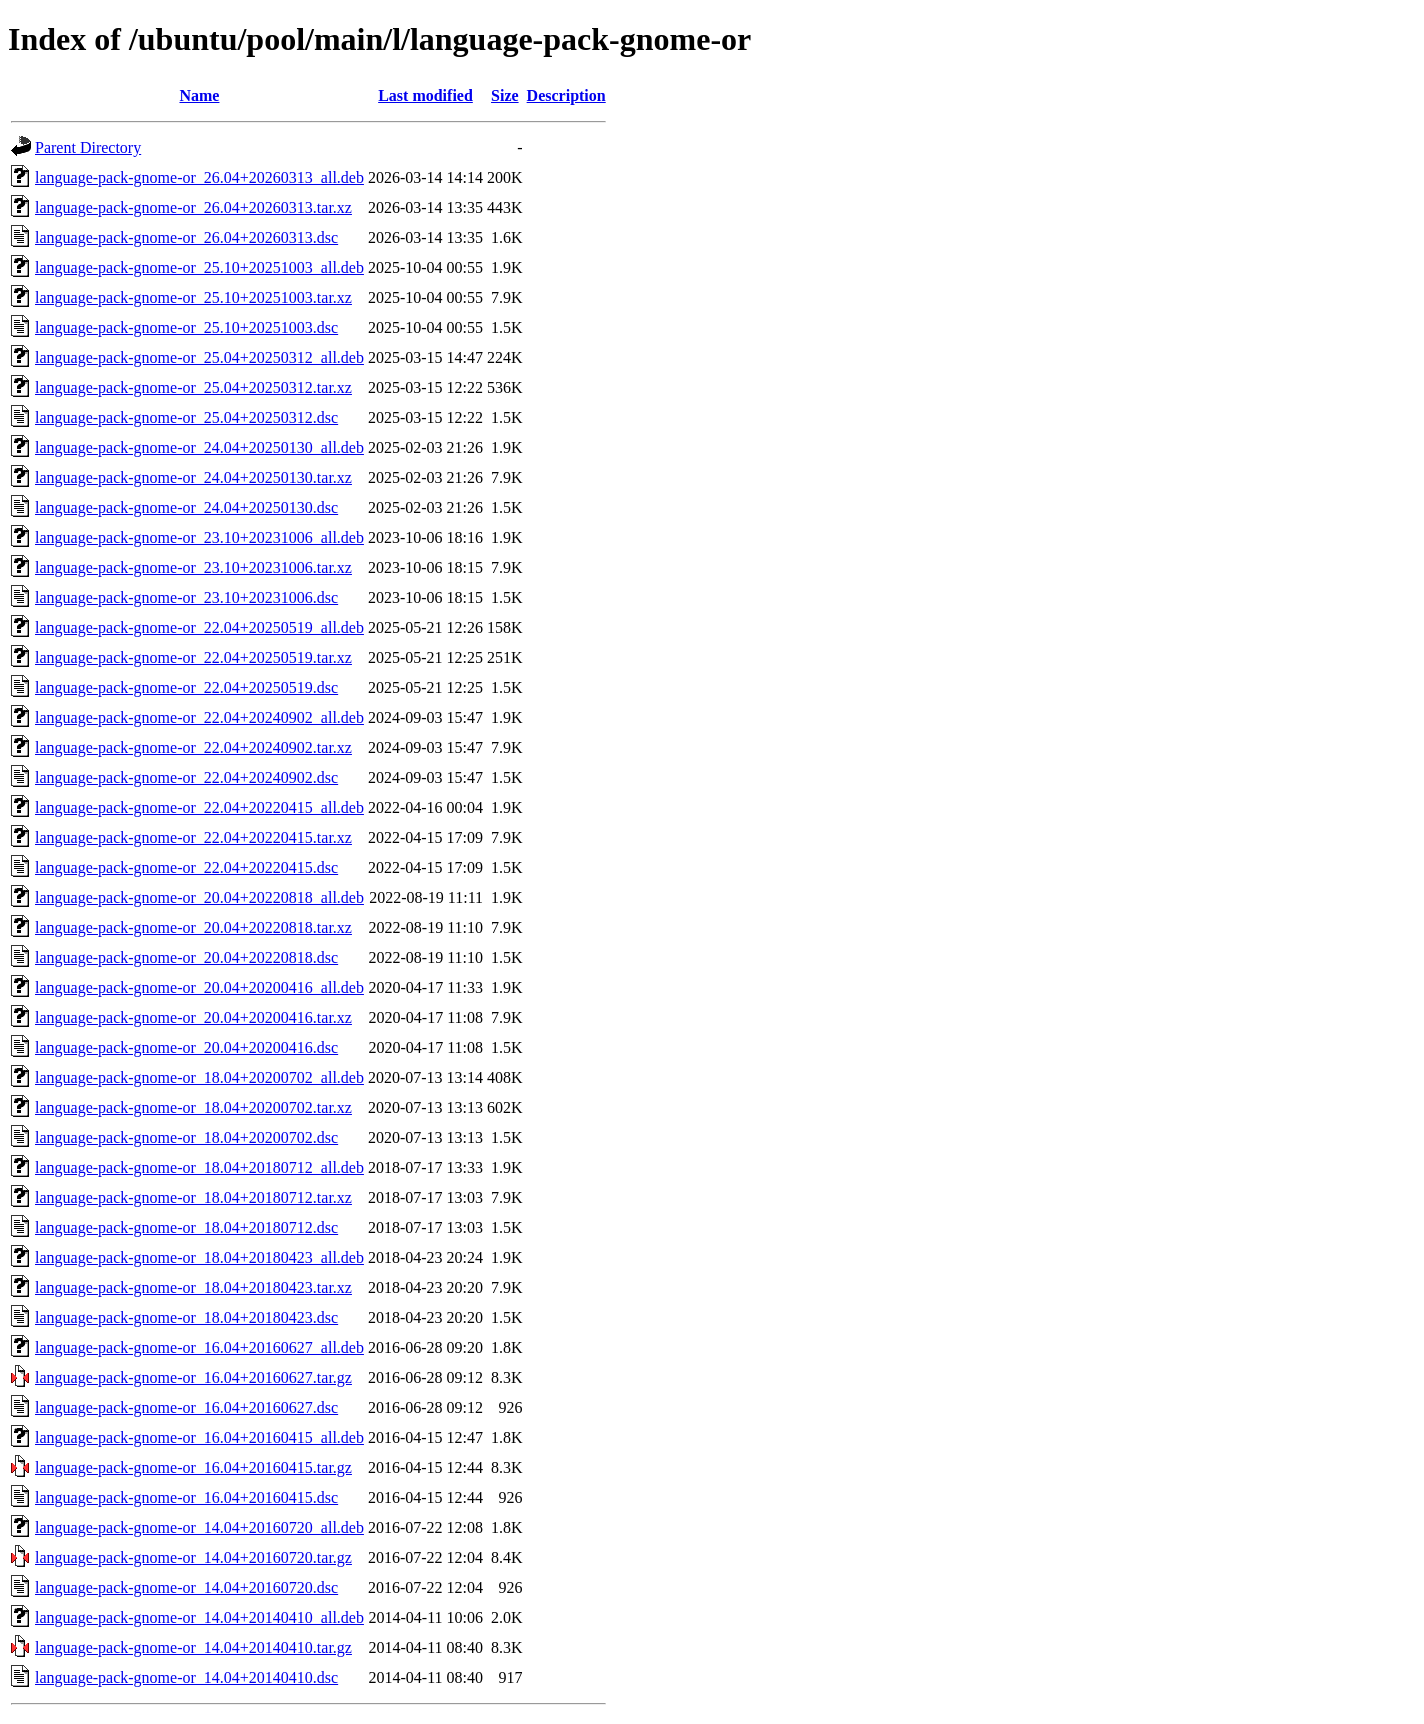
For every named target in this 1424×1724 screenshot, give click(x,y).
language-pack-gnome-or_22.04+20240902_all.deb (199, 717)
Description (566, 95)
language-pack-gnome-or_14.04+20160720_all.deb (199, 1527)
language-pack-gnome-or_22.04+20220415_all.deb (199, 807)
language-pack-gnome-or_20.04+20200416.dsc (186, 1047)
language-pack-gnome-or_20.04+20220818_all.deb (199, 897)
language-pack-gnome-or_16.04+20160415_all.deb (199, 1437)
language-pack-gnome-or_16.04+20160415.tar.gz (193, 1467)
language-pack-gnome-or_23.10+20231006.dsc (186, 597)
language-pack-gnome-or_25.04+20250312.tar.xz (193, 387)
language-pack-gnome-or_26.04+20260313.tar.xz (193, 207)
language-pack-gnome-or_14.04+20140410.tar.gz (193, 1647)
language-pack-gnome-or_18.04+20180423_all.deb (199, 1257)
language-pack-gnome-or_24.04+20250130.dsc (186, 507)
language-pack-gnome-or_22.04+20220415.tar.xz (193, 837)
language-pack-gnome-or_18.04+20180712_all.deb (199, 1167)
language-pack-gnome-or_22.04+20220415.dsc (186, 867)
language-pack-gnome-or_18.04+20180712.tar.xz (193, 1197)
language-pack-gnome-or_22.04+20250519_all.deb (199, 627)
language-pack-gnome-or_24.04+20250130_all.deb (199, 447)
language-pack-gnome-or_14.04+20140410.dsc (186, 1677)
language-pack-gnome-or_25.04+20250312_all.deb (199, 357)
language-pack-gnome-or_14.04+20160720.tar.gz (193, 1557)
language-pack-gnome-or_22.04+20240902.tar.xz (193, 747)
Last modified (425, 95)
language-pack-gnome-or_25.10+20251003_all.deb (199, 267)
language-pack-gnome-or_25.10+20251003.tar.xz (193, 297)
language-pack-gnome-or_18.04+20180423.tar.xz (193, 1287)
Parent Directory (88, 147)
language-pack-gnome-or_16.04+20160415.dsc (186, 1497)
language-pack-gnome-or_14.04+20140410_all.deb (199, 1617)
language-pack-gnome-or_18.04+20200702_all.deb (199, 1077)
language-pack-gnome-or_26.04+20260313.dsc (186, 237)
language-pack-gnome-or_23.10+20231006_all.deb (199, 537)
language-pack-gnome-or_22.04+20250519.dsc (186, 687)
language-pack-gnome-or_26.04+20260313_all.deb (199, 177)
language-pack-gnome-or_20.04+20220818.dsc (186, 957)
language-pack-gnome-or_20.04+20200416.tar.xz (193, 1017)
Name (199, 95)
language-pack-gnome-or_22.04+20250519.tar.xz (193, 657)
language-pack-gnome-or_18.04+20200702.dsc (186, 1137)
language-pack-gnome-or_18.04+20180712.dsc (186, 1227)
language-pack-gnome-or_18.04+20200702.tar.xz (193, 1107)
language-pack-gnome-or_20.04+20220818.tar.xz (193, 927)
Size (505, 95)
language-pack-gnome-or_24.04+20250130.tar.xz (193, 477)
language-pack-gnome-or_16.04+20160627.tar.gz (193, 1377)
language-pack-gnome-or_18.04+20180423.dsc (186, 1317)
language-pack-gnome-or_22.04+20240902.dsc (186, 777)
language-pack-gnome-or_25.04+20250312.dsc (186, 417)
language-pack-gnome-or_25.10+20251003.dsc (186, 327)
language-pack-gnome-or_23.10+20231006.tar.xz (193, 567)
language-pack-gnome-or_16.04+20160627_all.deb (199, 1347)
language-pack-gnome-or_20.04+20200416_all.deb (199, 987)
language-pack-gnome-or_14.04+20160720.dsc (186, 1587)
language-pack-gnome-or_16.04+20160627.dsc (186, 1407)
